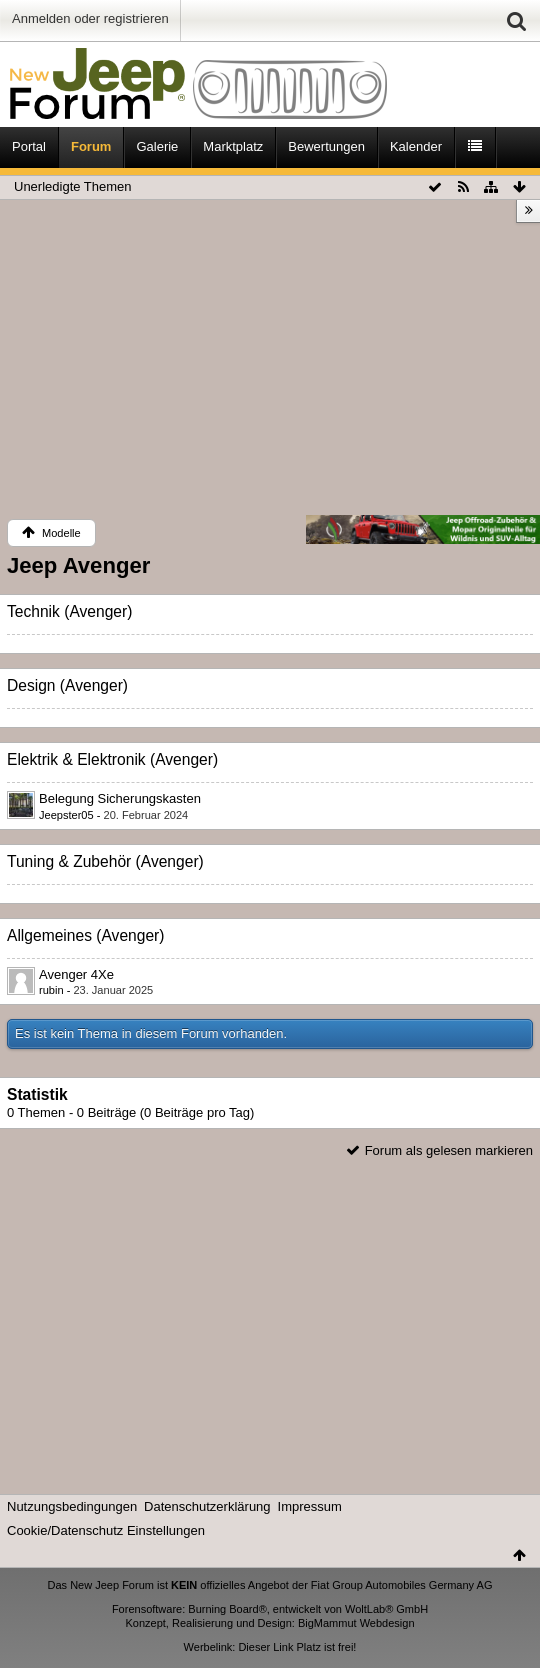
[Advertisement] (270, 361)
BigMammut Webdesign (356, 1623)
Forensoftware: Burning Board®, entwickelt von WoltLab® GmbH (270, 1609)
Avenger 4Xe (76, 974)
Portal (29, 146)
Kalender (416, 146)
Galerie (157, 146)
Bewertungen (326, 146)
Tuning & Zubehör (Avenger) (105, 861)
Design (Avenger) (67, 685)
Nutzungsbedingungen (72, 1506)
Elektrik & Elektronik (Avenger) (112, 759)
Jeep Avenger (78, 565)
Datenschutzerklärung (207, 1506)
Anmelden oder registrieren (90, 18)
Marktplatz (233, 146)
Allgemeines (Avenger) (85, 935)
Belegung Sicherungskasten (120, 798)
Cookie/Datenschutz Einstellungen (106, 1530)
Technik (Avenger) (69, 611)
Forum (91, 146)
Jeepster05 (66, 815)
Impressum (310, 1506)
